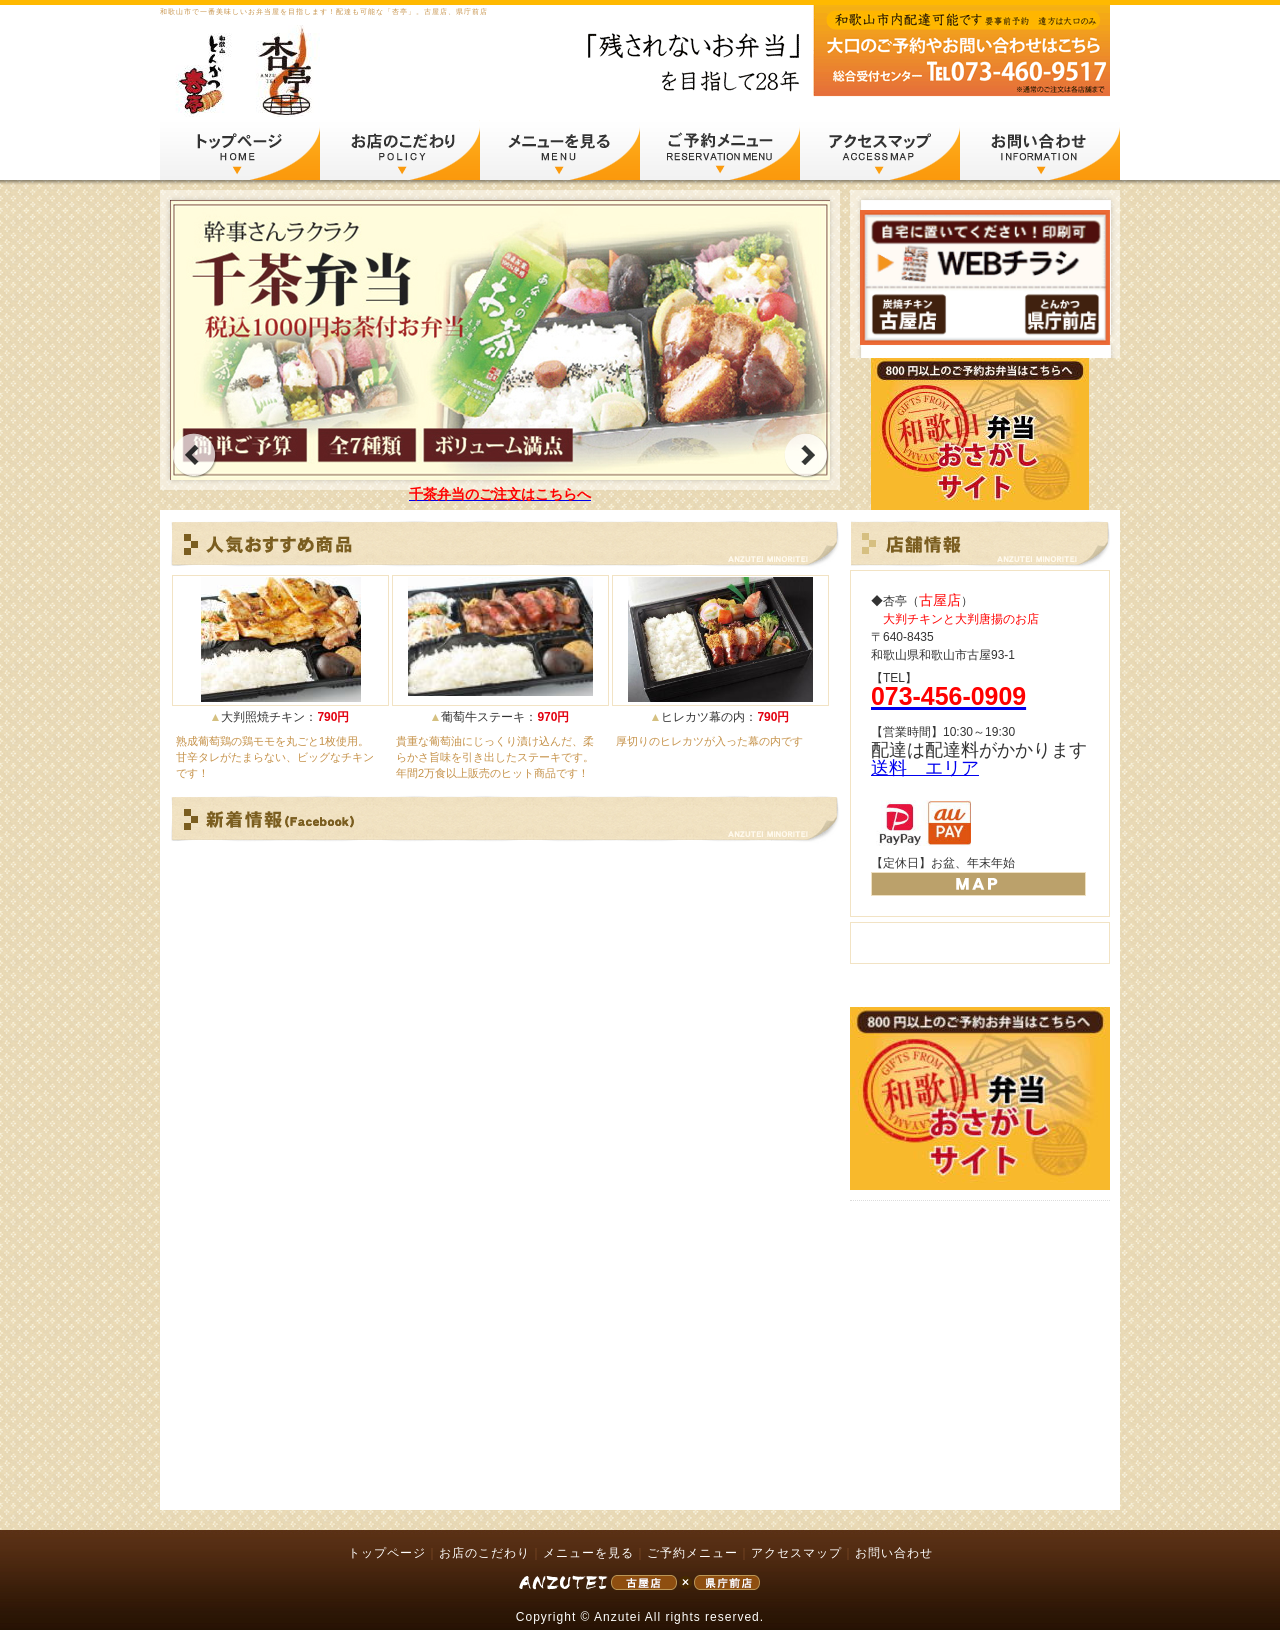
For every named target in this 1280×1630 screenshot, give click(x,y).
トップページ (240, 148)
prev (193, 455)
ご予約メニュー (720, 148)
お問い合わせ (1040, 148)
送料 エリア (925, 768)
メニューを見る (560, 148)
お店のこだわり (400, 148)
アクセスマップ (880, 148)
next (806, 455)
